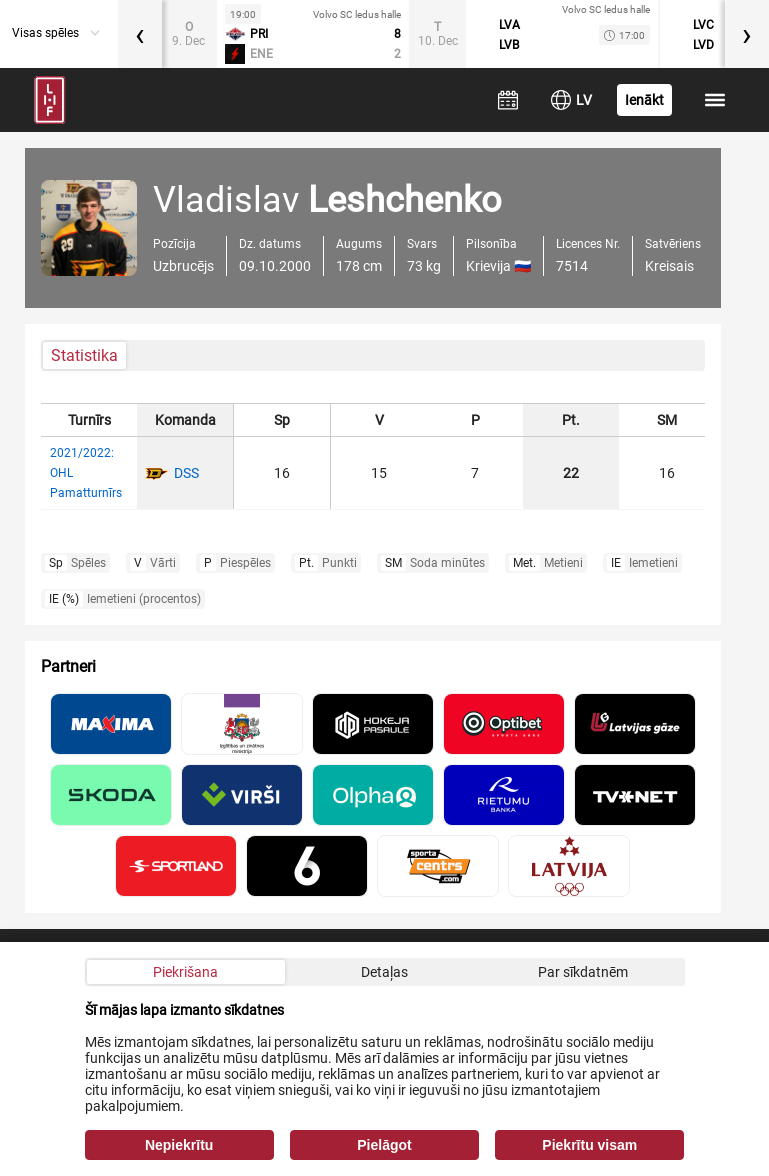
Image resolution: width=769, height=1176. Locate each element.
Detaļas (384, 972)
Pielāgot (384, 1145)
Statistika (84, 355)
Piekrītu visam (589, 1145)
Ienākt (644, 100)
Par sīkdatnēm (583, 972)
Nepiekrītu (179, 1145)
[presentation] (140, 34)
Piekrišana (185, 972)
